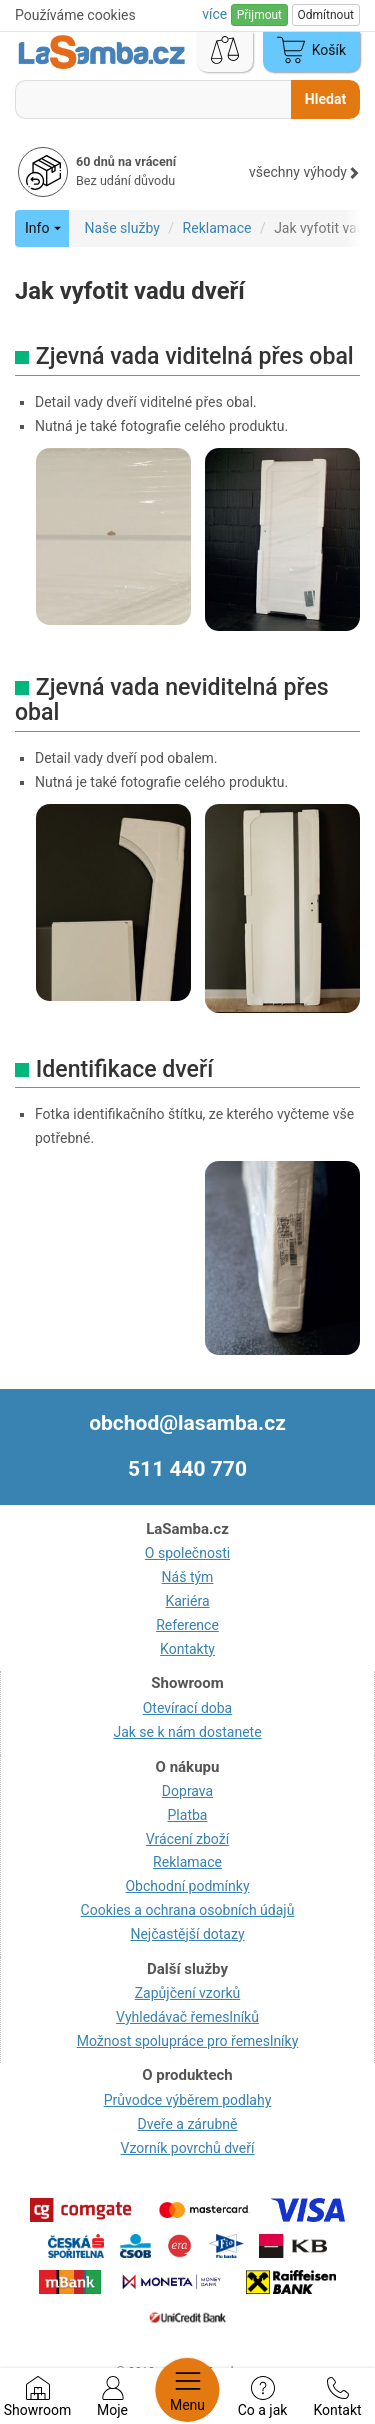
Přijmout (259, 15)
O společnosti (187, 1553)
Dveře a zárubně (188, 2124)
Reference (187, 1625)
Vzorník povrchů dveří (188, 2148)
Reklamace (217, 228)
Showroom (37, 2397)
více (216, 14)
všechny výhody (304, 172)
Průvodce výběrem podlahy (188, 2100)
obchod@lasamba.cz (187, 1423)
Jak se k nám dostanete (187, 1732)
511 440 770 (187, 1469)
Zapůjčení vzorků (188, 1993)
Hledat (325, 99)
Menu (187, 2390)
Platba (188, 1815)
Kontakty (187, 1649)
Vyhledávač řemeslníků (187, 2017)
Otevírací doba (188, 1708)
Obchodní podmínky (187, 1886)
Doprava (187, 1791)
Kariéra (187, 1601)
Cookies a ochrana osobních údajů (188, 1910)
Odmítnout (326, 15)
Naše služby (121, 228)
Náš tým (188, 1577)
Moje (112, 2397)
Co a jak (263, 2397)
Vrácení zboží (187, 1839)
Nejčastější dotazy (187, 1934)
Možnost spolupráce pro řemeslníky (188, 2041)
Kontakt (337, 2397)
